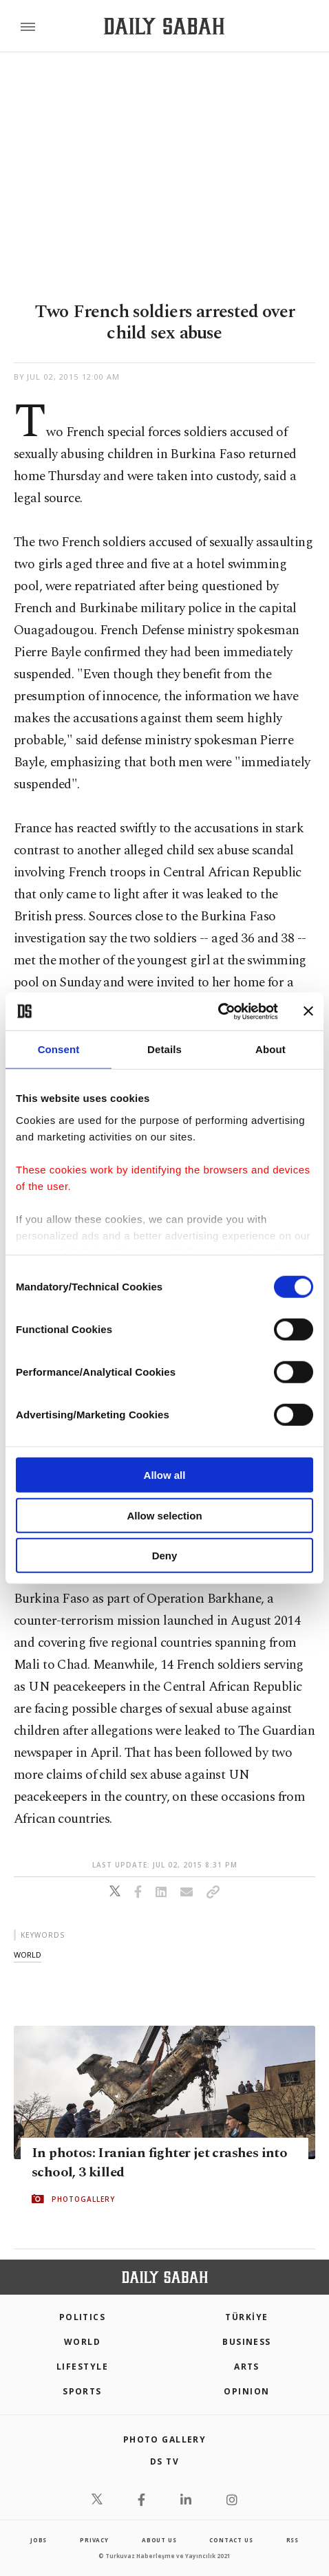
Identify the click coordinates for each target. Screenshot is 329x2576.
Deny (165, 1555)
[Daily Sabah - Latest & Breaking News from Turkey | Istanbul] (164, 26)
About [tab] (270, 1049)
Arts (246, 2366)
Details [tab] (164, 1049)
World (82, 2342)
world (27, 1954)
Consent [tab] (59, 1049)
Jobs (38, 2540)
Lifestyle (82, 2366)
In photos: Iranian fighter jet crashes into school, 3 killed (159, 2163)
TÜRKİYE (246, 2317)
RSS (292, 2540)
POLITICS (82, 2317)
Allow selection (164, 1515)
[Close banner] (308, 1011)
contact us (231, 2540)
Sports (82, 2391)
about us (159, 2540)
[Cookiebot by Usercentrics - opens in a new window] (218, 1011)
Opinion (246, 2391)
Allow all (165, 1475)
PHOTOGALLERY (83, 2199)
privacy (94, 2540)
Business (246, 2342)
